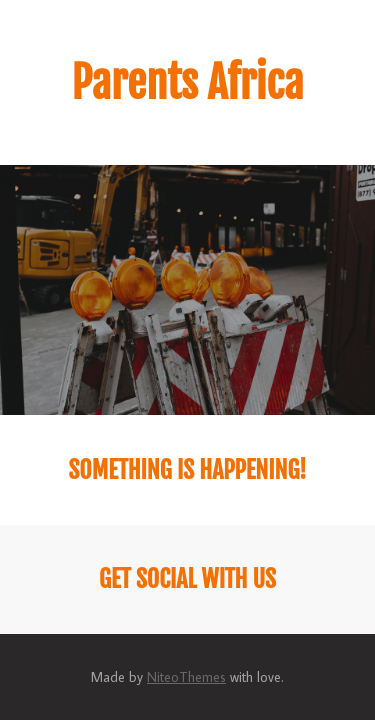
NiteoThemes (186, 677)
